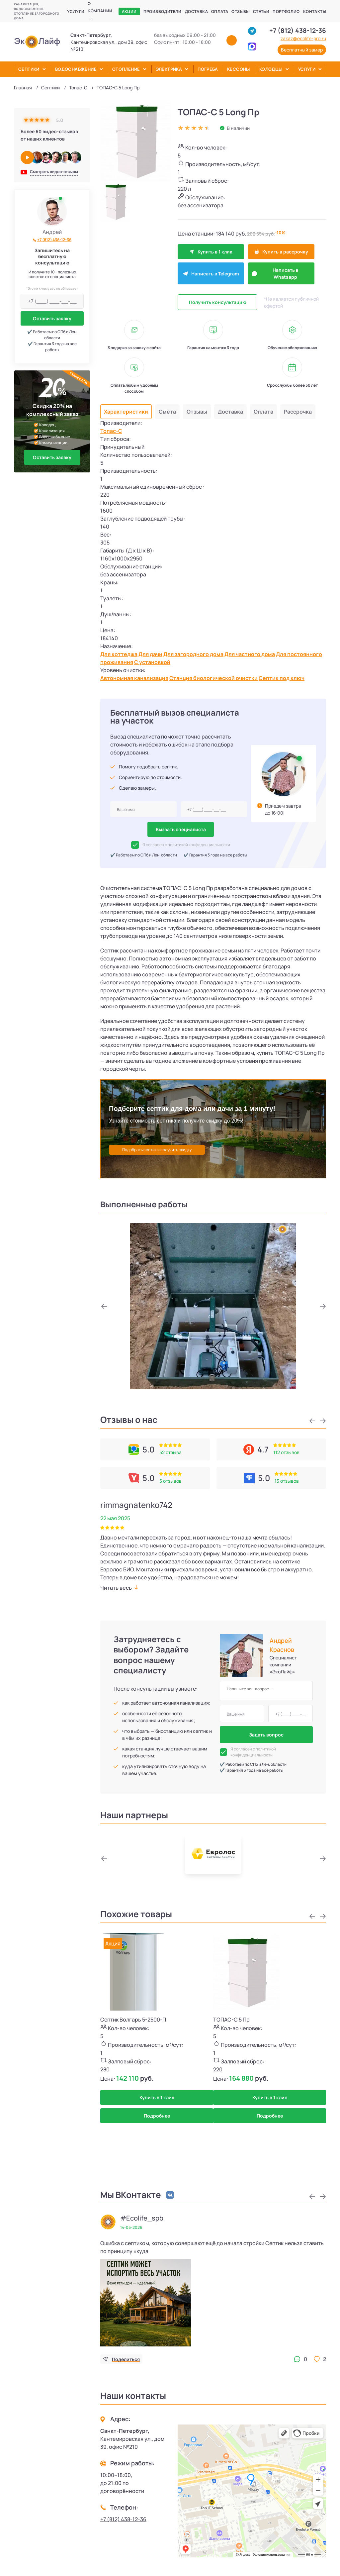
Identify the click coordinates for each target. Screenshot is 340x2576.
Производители (162, 11)
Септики (29, 69)
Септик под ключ (281, 678)
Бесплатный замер (302, 50)
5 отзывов (170, 1481)
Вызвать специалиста (181, 829)
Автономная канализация (134, 678)
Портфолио (286, 11)
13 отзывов (287, 1481)
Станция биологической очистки (213, 678)
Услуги (75, 11)
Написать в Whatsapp (275, 273)
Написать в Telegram (211, 273)
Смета (167, 411)
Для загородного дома (193, 654)
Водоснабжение (76, 69)
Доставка (196, 11)
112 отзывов (286, 1452)
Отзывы (240, 11)
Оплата (219, 11)
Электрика (169, 69)
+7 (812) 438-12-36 (297, 30)
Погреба (208, 69)
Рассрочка (298, 411)
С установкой (152, 662)
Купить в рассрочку (281, 251)
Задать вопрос (266, 1735)
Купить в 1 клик (210, 251)
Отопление (126, 69)
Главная (23, 87)
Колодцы (271, 69)
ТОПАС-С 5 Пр (231, 2019)
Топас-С (78, 87)
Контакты (314, 11)
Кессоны (238, 69)
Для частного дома (249, 654)
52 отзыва (170, 1452)
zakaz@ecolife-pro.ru (303, 38)
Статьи (261, 11)
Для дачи (150, 654)
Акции (129, 11)
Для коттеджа (118, 654)
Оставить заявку (52, 318)
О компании (100, 7)
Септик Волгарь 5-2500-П (133, 2019)
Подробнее (157, 2116)
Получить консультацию (217, 302)
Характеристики (126, 411)
